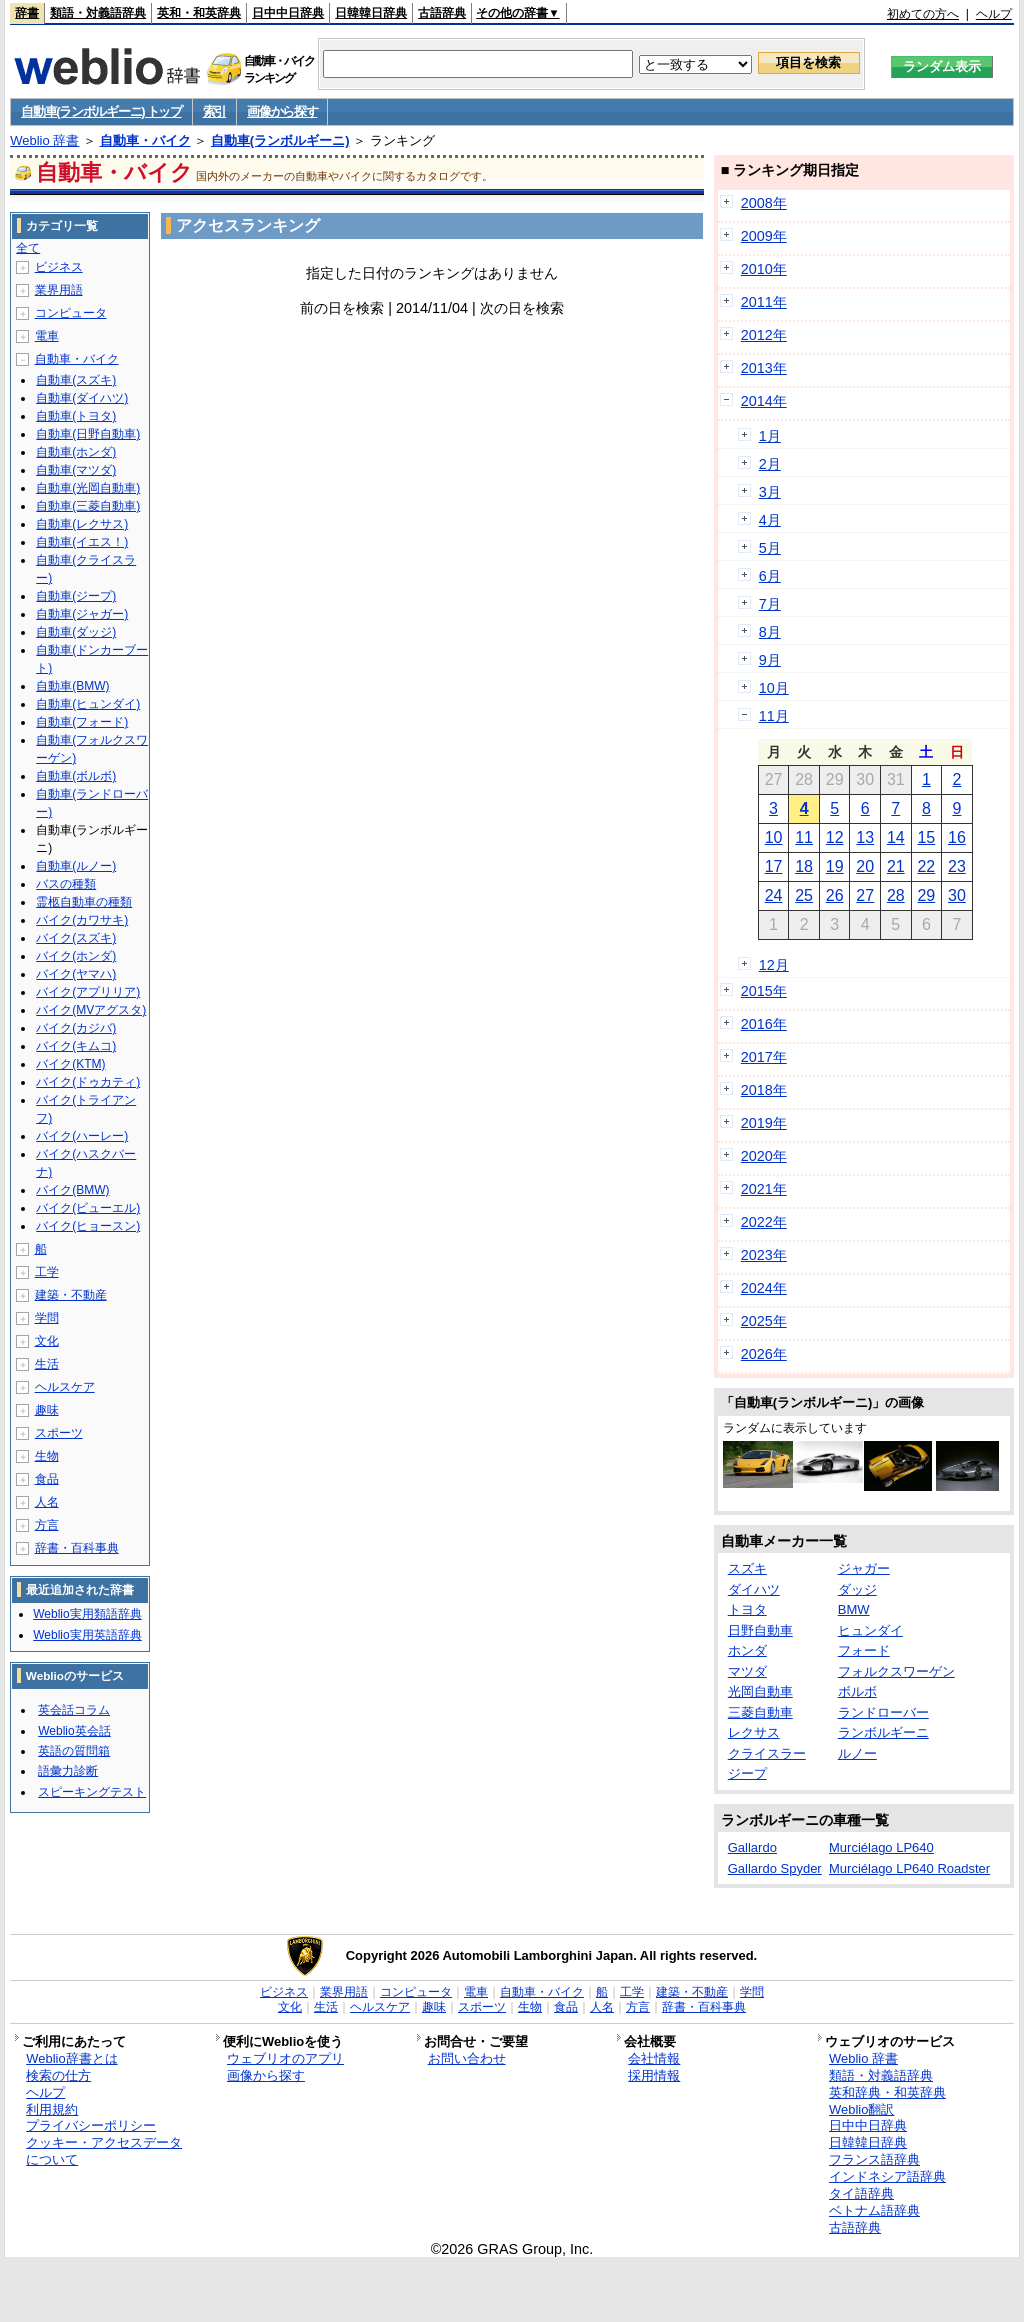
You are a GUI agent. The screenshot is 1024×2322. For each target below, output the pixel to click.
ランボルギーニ (883, 1732)
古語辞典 (442, 13)
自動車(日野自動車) (88, 434)
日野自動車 (760, 1630)
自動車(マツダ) (76, 470)
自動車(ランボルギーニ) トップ (101, 111)
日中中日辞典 (288, 13)
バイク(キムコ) (76, 1046)
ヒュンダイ (870, 1630)
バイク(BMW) (72, 1190)
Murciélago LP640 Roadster (909, 1868)
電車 (47, 336)
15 (926, 837)
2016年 (764, 1024)
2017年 (764, 1057)
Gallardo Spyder (775, 1868)
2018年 (764, 1090)
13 (865, 837)
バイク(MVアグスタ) (91, 1010)
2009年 (764, 236)
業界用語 (59, 290)
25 (804, 895)
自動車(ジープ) (76, 596)
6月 (770, 576)
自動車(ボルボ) (76, 776)
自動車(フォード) (82, 722)
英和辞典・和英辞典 (887, 2092)
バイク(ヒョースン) (88, 1226)
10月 (774, 688)
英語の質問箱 (74, 1751)
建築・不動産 (71, 1295)
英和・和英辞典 (199, 13)
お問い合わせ (467, 2058)
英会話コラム (74, 1710)
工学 (47, 1272)
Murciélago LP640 (881, 1847)
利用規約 (52, 2109)
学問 (47, 1318)
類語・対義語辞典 (98, 13)
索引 (214, 111)
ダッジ (857, 1589)
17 (774, 866)
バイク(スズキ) (76, 938)
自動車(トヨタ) (76, 416)
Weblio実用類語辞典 (87, 1614)
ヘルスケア (65, 1387)
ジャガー (864, 1568)
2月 (770, 464)
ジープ (747, 1773)
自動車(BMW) (72, 686)
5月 (770, 548)
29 (926, 895)
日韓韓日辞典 (371, 13)
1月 (770, 436)
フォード (864, 1650)
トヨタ (747, 1609)
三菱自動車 (760, 1712)
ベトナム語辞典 (874, 2210)
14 (896, 837)
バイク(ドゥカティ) (88, 1082)
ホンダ (747, 1650)
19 (835, 866)
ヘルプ (994, 14)
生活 (47, 1364)
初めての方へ (923, 14)
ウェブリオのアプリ (285, 2058)
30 (957, 895)
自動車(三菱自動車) (88, 506)
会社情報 (654, 2058)
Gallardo (752, 1847)
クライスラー (767, 1753)
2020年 (764, 1156)
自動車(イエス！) (82, 542)
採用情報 (654, 2075)
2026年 (764, 1354)
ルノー (857, 1753)
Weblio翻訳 (861, 2109)
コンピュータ (71, 313)
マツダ (747, 1671)
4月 (770, 520)
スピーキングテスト (92, 1792)
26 (835, 895)
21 (896, 866)
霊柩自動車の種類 (84, 902)
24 (774, 895)
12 (835, 837)
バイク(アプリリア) (88, 992)
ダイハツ (754, 1589)
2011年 (764, 302)
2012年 (764, 335)
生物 (47, 1456)
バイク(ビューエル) (88, 1208)
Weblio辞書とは (71, 2058)
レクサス (754, 1732)
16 (957, 837)
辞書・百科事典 (77, 1548)
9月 (770, 660)
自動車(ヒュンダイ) (88, 704)
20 (865, 866)
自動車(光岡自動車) (88, 488)
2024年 (764, 1288)
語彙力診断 (68, 1771)
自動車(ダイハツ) (82, 398)
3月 (770, 492)
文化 (47, 1341)
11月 (774, 716)
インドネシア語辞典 (887, 2176)
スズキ (747, 1568)
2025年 (764, 1321)
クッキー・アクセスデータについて (104, 2151)
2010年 (764, 269)
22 (926, 866)
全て (28, 248)
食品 (47, 1479)
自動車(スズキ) (76, 380)
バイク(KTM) (70, 1064)
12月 (774, 965)
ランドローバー (883, 1712)
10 (774, 837)
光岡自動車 (760, 1691)
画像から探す (282, 111)
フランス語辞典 (874, 2159)
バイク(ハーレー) (82, 1136)
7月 (770, 604)
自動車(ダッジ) (76, 632)
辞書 (27, 13)
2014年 (764, 401)
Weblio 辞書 (44, 140)
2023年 (764, 1255)
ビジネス (59, 267)
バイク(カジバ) (76, 1028)
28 (896, 895)
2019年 (764, 1123)
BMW (854, 1609)
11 (804, 837)
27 (865, 895)
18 (804, 866)
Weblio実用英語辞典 (87, 1635)
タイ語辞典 (861, 2193)
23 (957, 866)
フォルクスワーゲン (896, 1671)
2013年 (764, 368)
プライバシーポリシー (91, 2125)
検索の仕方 (58, 2075)
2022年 (764, 1222)
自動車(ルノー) (76, 866)
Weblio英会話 (74, 1731)
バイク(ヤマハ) (76, 974)
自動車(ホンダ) (76, 452)
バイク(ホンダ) (76, 956)
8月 (770, 632)
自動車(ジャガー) (82, 614)
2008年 (764, 203)
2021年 (764, 1189)
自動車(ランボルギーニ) (280, 140)
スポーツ (59, 1433)
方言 (47, 1525)
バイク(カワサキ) (82, 920)
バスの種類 (66, 884)
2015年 (764, 991)
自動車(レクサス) (82, 524)
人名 (47, 1502)
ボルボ (857, 1691)
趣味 (47, 1410)
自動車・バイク (145, 140)
